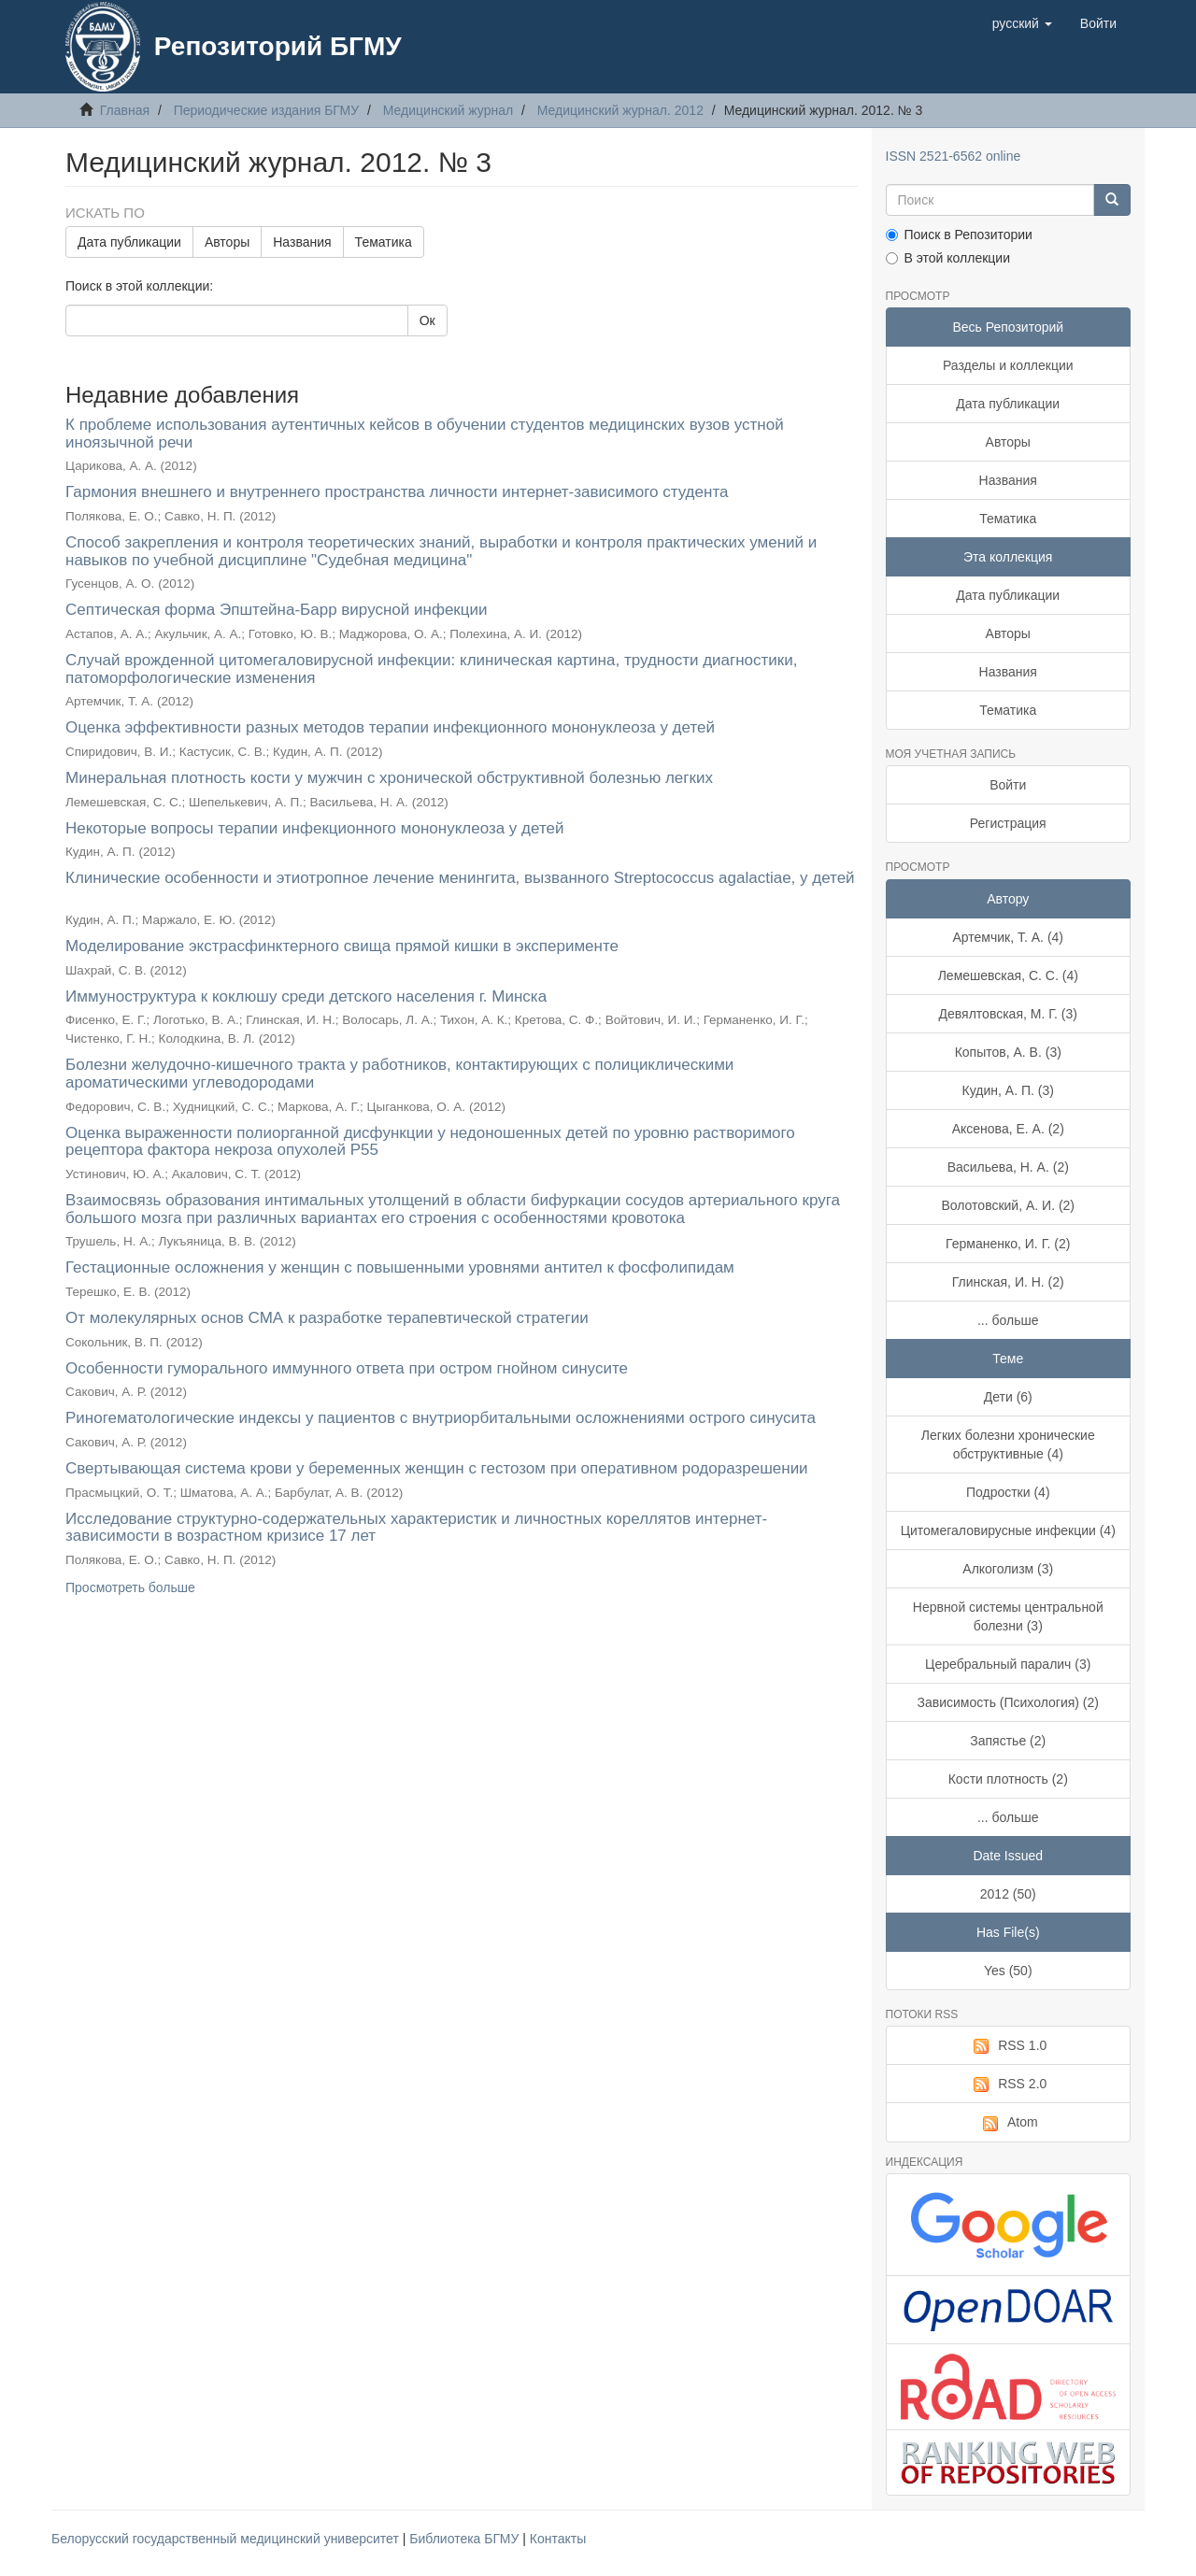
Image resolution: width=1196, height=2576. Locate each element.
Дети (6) (1008, 1396)
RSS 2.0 (1007, 2084)
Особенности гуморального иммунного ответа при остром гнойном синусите (346, 1368)
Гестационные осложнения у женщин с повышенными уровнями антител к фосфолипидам (399, 1267)
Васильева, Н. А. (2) (1008, 1167)
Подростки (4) (1008, 1492)
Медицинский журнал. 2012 (620, 110)
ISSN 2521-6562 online (953, 156)
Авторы (227, 242)
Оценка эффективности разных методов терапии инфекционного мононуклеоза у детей (390, 727)
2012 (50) (1008, 1893)
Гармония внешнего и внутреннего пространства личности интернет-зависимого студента (396, 492)
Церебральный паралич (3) (1007, 1664)
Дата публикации (129, 242)
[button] (1022, 23)
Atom (1008, 2122)
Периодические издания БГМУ (267, 110)
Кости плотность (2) (1008, 1779)
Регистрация (1008, 823)
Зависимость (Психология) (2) (1008, 1702)
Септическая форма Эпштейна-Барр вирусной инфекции (276, 610)
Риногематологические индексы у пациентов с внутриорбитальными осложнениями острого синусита (440, 1418)
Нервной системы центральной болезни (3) (1008, 1616)
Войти (1008, 784)
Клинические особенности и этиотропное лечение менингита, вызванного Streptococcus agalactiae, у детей (460, 878)
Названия (302, 242)
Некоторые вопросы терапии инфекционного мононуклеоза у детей (314, 828)
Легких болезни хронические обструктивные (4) (1008, 1444)
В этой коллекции (948, 257)
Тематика (383, 242)
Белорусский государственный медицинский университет (227, 2538)
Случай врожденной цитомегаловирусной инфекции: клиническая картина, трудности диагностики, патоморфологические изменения (431, 669)
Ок (427, 320)
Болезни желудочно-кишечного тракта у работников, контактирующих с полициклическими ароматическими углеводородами (399, 1073)
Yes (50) (1008, 1970)
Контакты (558, 2538)
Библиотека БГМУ (465, 2538)
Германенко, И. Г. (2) (1008, 1243)
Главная (125, 110)
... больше (1008, 1320)
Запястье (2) (1008, 1740)
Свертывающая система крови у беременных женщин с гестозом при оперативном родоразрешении (436, 1468)
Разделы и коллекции (1008, 365)
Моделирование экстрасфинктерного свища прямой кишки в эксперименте (342, 946)
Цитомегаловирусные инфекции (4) (1008, 1530)
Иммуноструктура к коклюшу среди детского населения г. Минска (306, 996)
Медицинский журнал (448, 110)
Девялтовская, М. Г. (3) (1008, 1013)
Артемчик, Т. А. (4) (1007, 937)
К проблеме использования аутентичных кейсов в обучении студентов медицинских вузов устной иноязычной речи (424, 433)
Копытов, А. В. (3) (1008, 1052)
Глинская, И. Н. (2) (1008, 1281)
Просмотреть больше (130, 1587)
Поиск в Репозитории (959, 234)
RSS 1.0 (1007, 2046)
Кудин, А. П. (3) (1008, 1090)
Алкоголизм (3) (1007, 1568)
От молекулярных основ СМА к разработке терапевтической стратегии (327, 1318)
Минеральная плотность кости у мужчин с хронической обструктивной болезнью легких (389, 778)
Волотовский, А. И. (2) (1008, 1205)
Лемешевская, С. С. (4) (1008, 975)
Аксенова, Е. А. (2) (1008, 1128)
